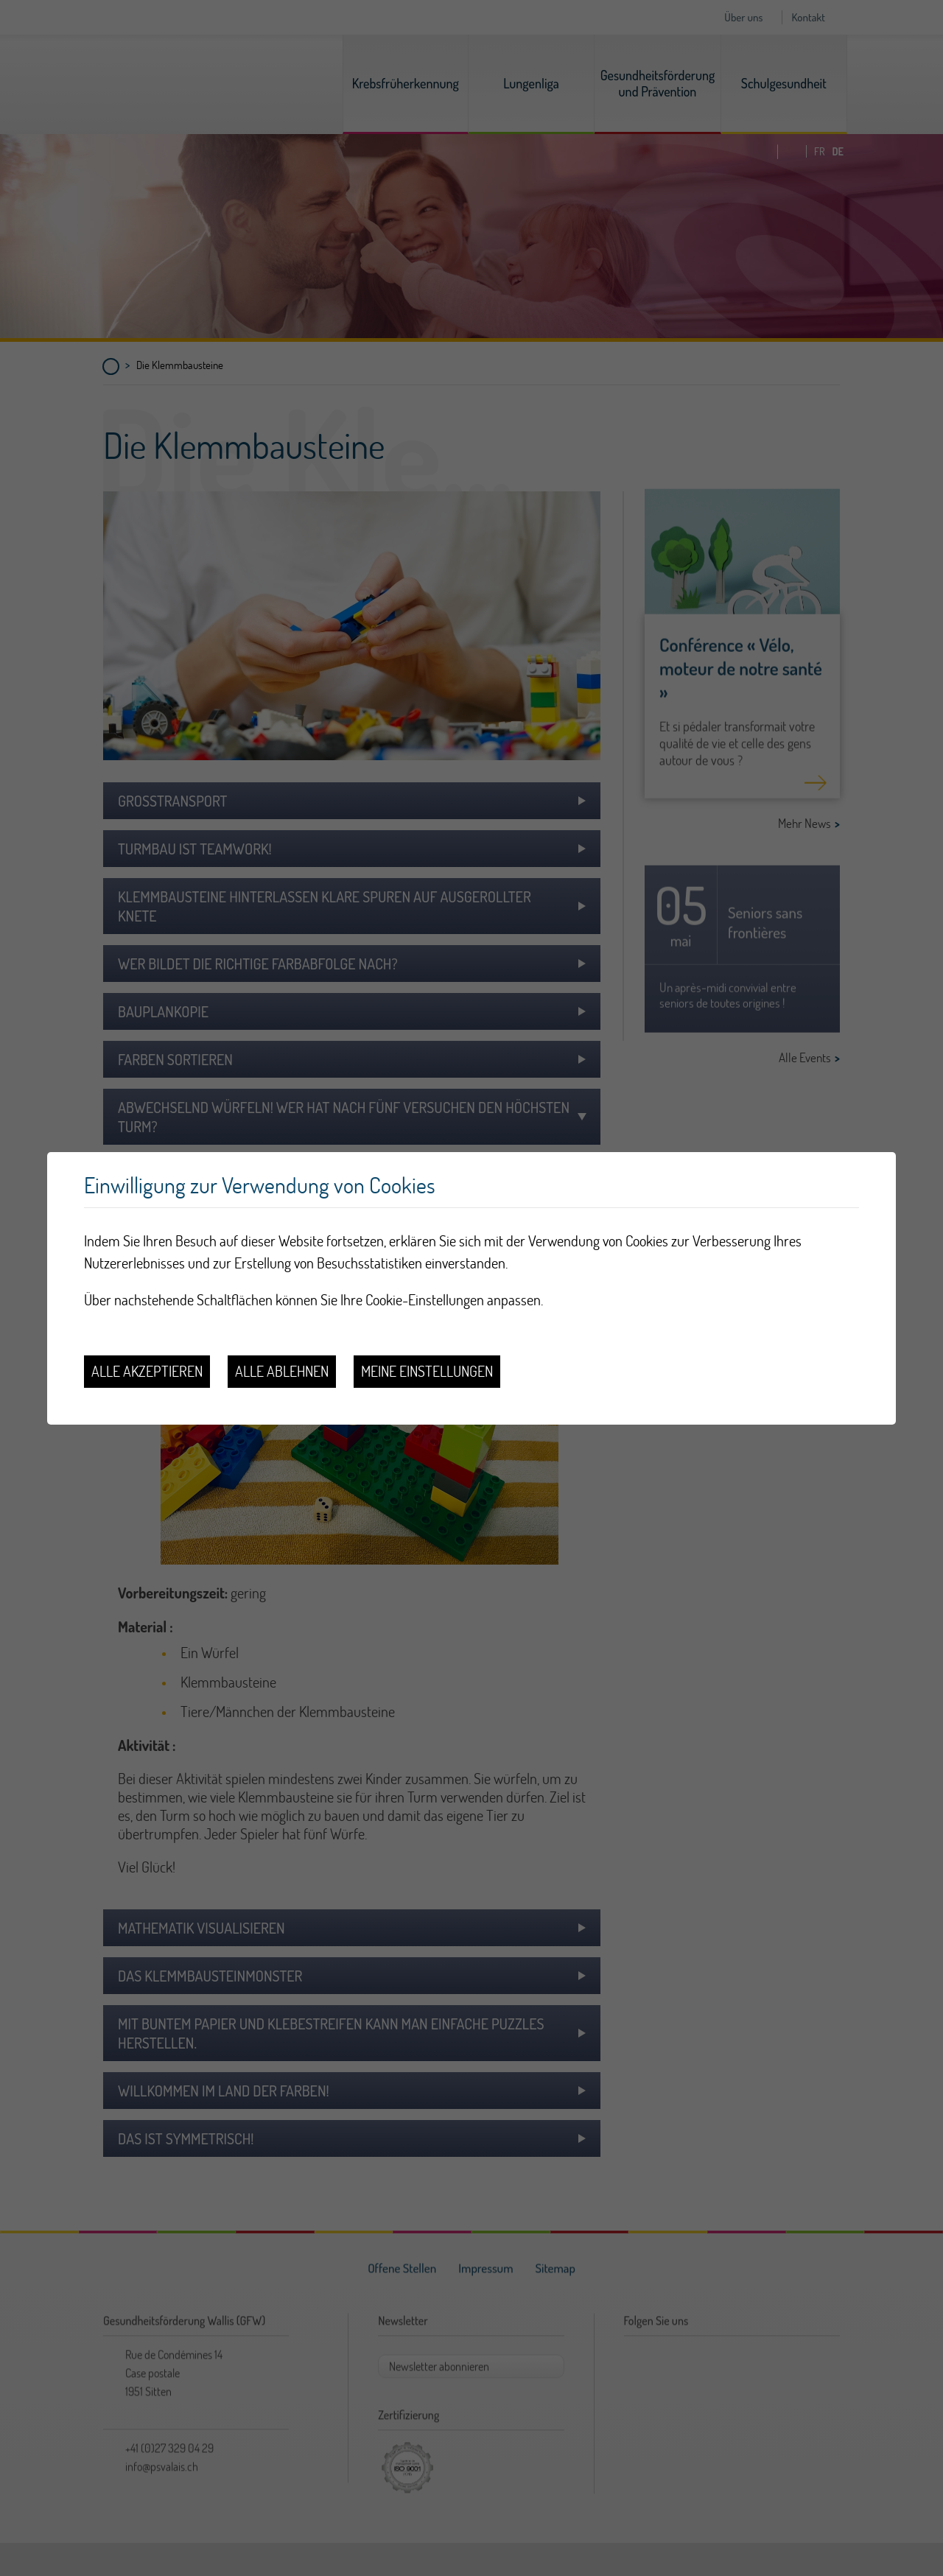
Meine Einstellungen (427, 1371)
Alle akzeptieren (147, 1371)
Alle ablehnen (282, 1371)
